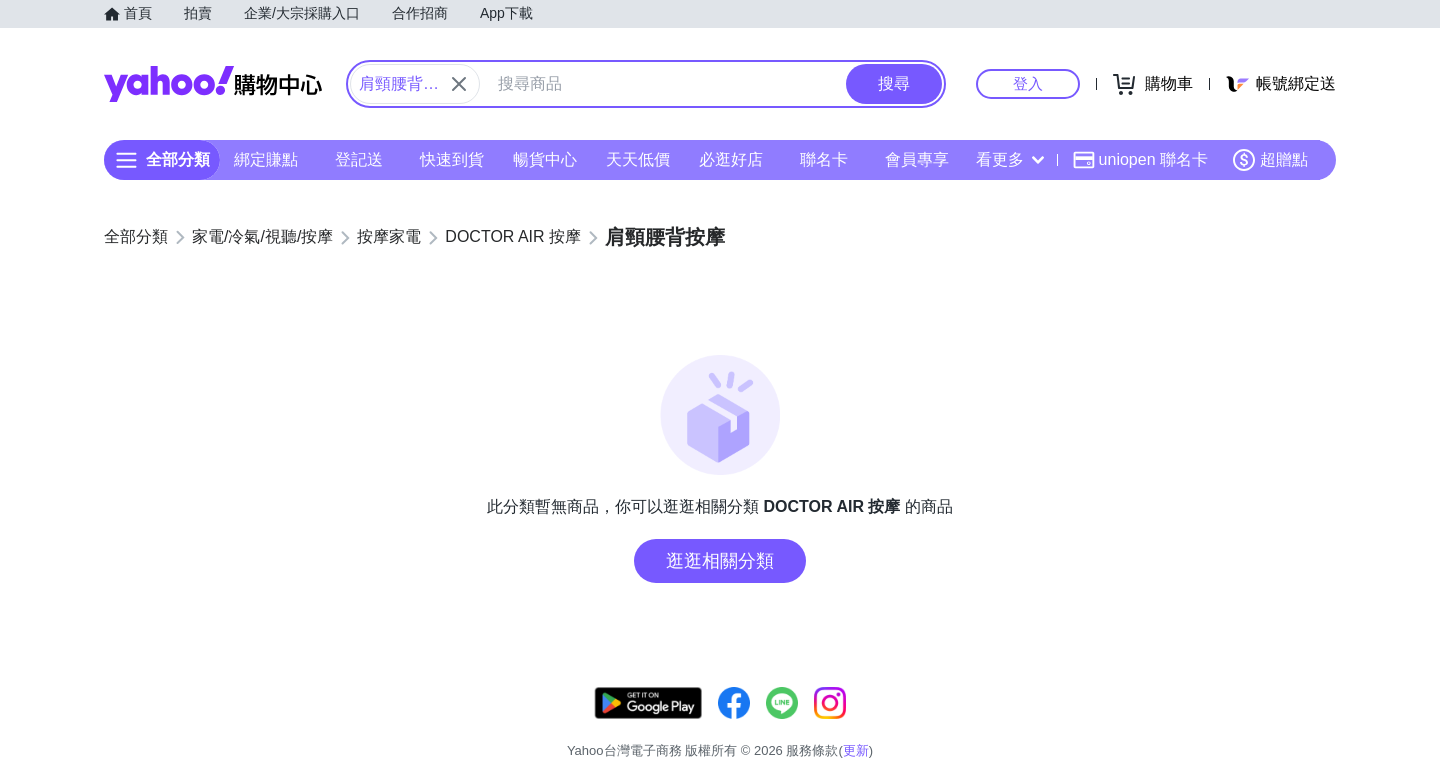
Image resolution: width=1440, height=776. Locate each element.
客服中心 (946, 725)
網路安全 (1172, 725)
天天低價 (638, 159)
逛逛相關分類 (720, 561)
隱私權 (1241, 725)
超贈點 (1270, 160)
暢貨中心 (545, 159)
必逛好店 (731, 159)
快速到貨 (452, 159)
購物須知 (1097, 725)
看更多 (1010, 159)
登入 (1028, 83)
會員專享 (917, 159)
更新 (1319, 701)
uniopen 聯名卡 (1140, 160)
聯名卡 (824, 159)
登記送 (359, 159)
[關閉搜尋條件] (459, 84)
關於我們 (1021, 725)
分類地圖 (1310, 725)
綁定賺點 (266, 159)
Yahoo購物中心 (213, 84)
